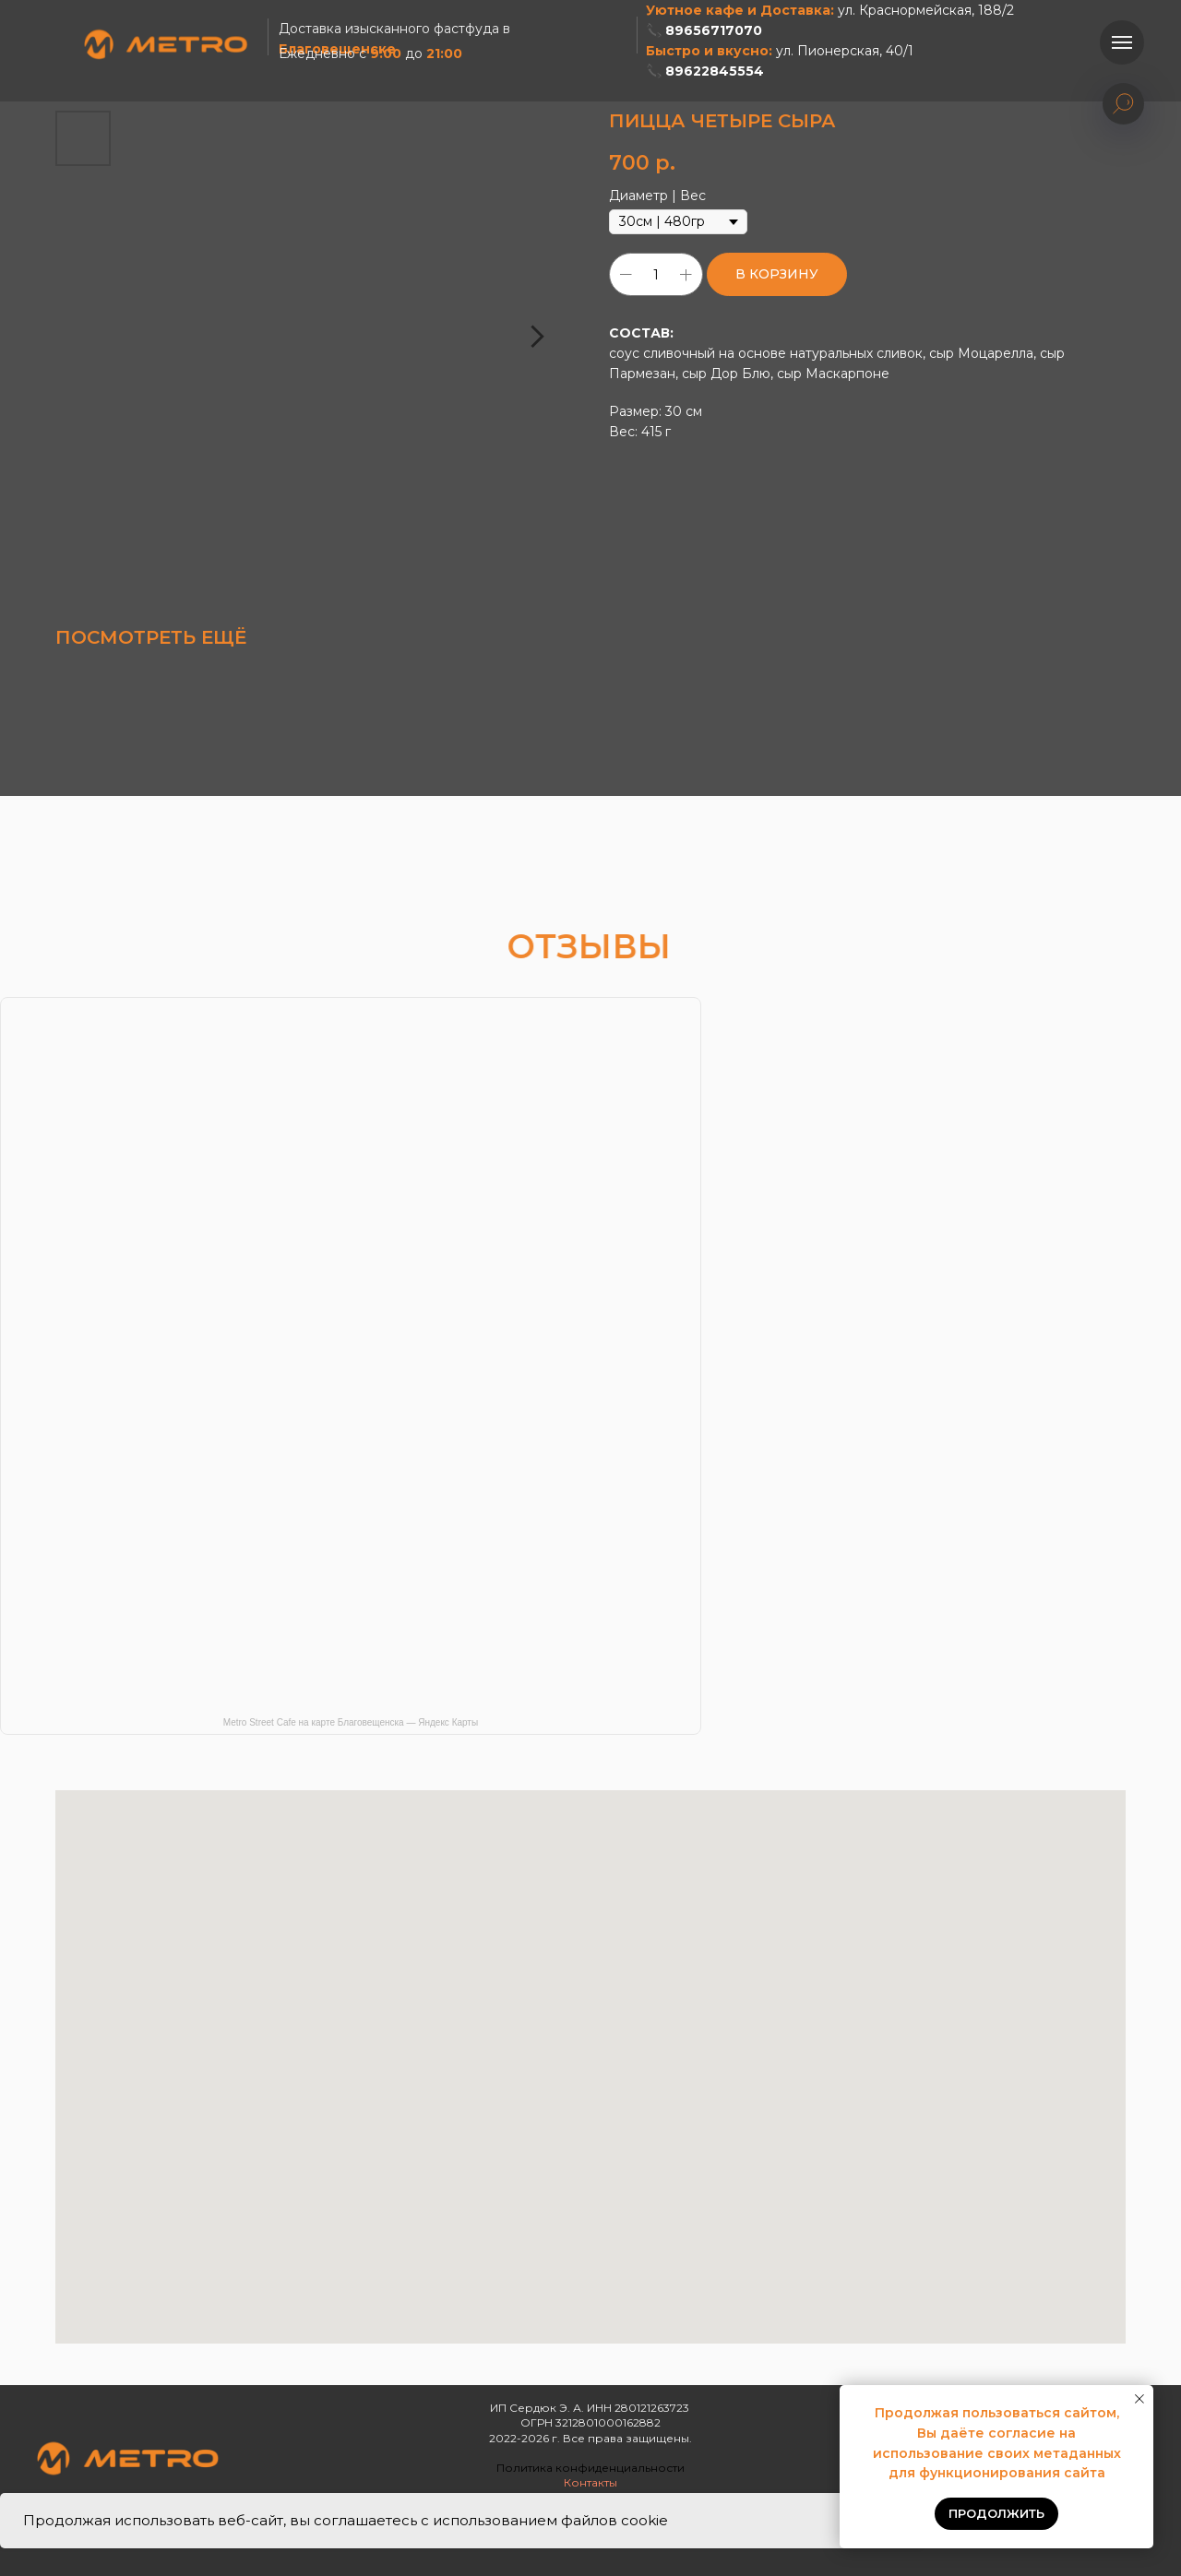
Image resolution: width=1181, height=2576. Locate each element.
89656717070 (713, 30)
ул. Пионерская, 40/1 (844, 50)
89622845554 (714, 71)
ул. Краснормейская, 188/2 (926, 10)
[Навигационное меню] (1122, 42)
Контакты (590, 2482)
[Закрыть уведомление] (1139, 2399)
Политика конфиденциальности (590, 2468)
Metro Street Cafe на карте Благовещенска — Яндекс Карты (350, 1722)
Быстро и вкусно (707, 50)
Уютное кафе (695, 10)
